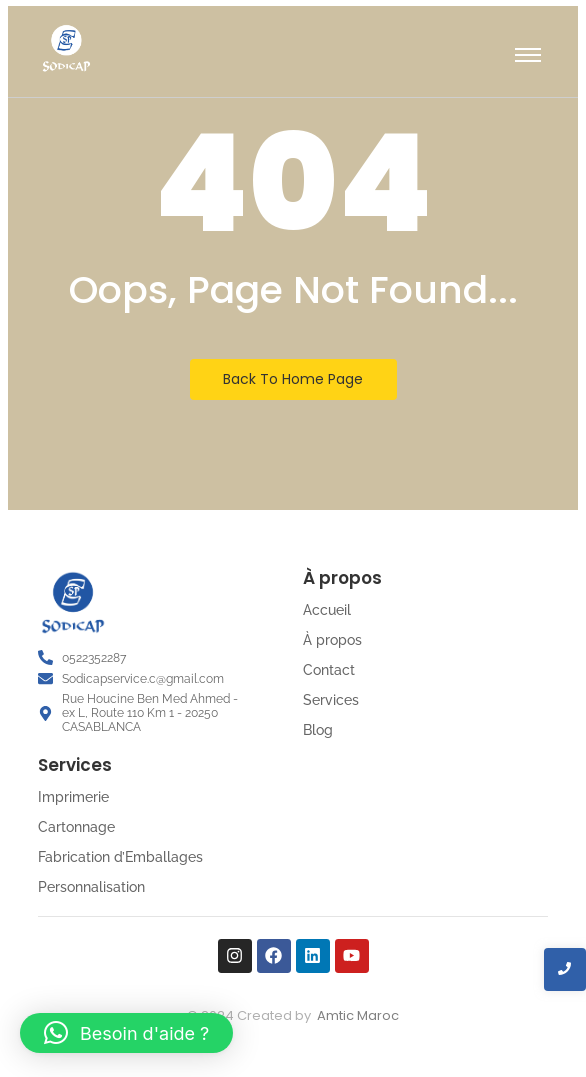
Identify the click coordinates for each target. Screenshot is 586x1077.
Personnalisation (91, 887)
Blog (318, 730)
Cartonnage (76, 827)
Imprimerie (73, 797)
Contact (329, 670)
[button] (126, 1033)
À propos (332, 640)
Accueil (327, 610)
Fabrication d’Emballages (120, 857)
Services (331, 700)
